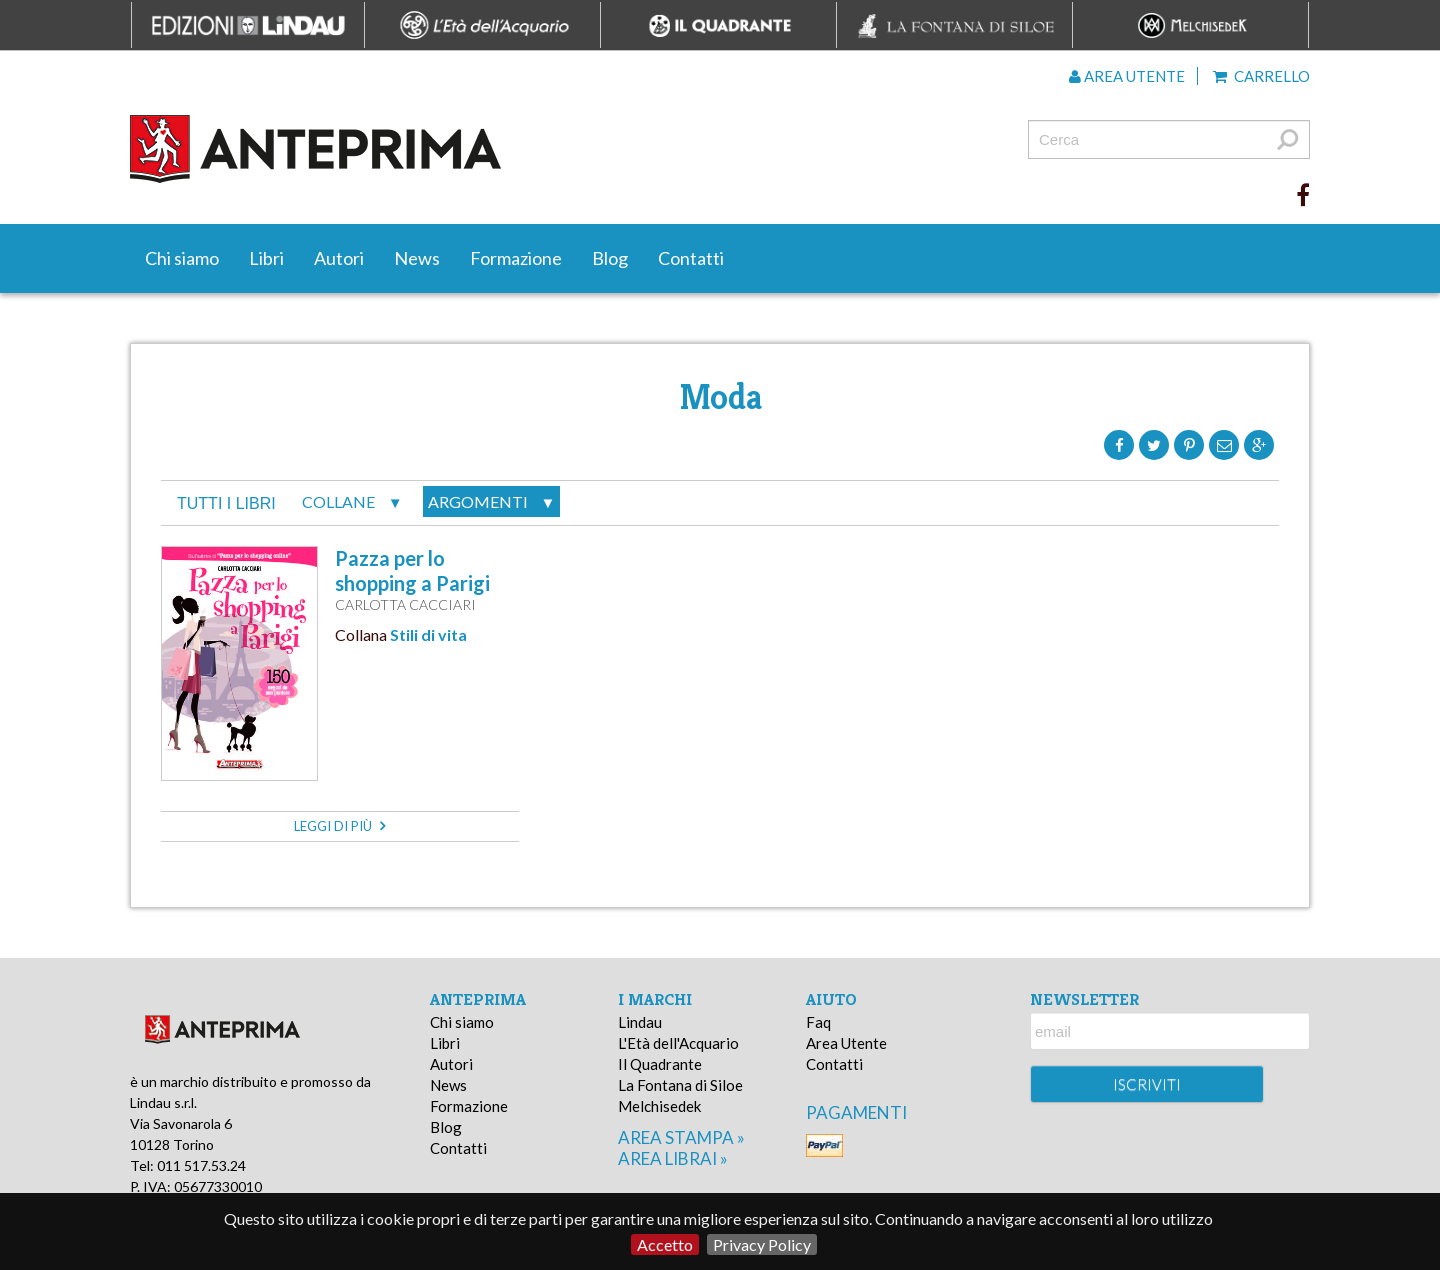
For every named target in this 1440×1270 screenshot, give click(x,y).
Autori (339, 258)
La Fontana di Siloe (680, 1085)
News (417, 258)
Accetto (665, 1244)
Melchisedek (659, 1106)
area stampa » (681, 1137)
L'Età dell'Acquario (678, 1043)
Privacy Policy (762, 1244)
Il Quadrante (660, 1064)
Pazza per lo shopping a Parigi (412, 570)
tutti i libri (226, 503)
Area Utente (846, 1043)
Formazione (516, 258)
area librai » (673, 1158)
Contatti (691, 258)
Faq (818, 1022)
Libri (266, 258)
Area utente (1127, 76)
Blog (610, 258)
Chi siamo (182, 258)
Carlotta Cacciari (405, 604)
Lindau (640, 1022)
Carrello (1261, 76)
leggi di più (339, 826)
